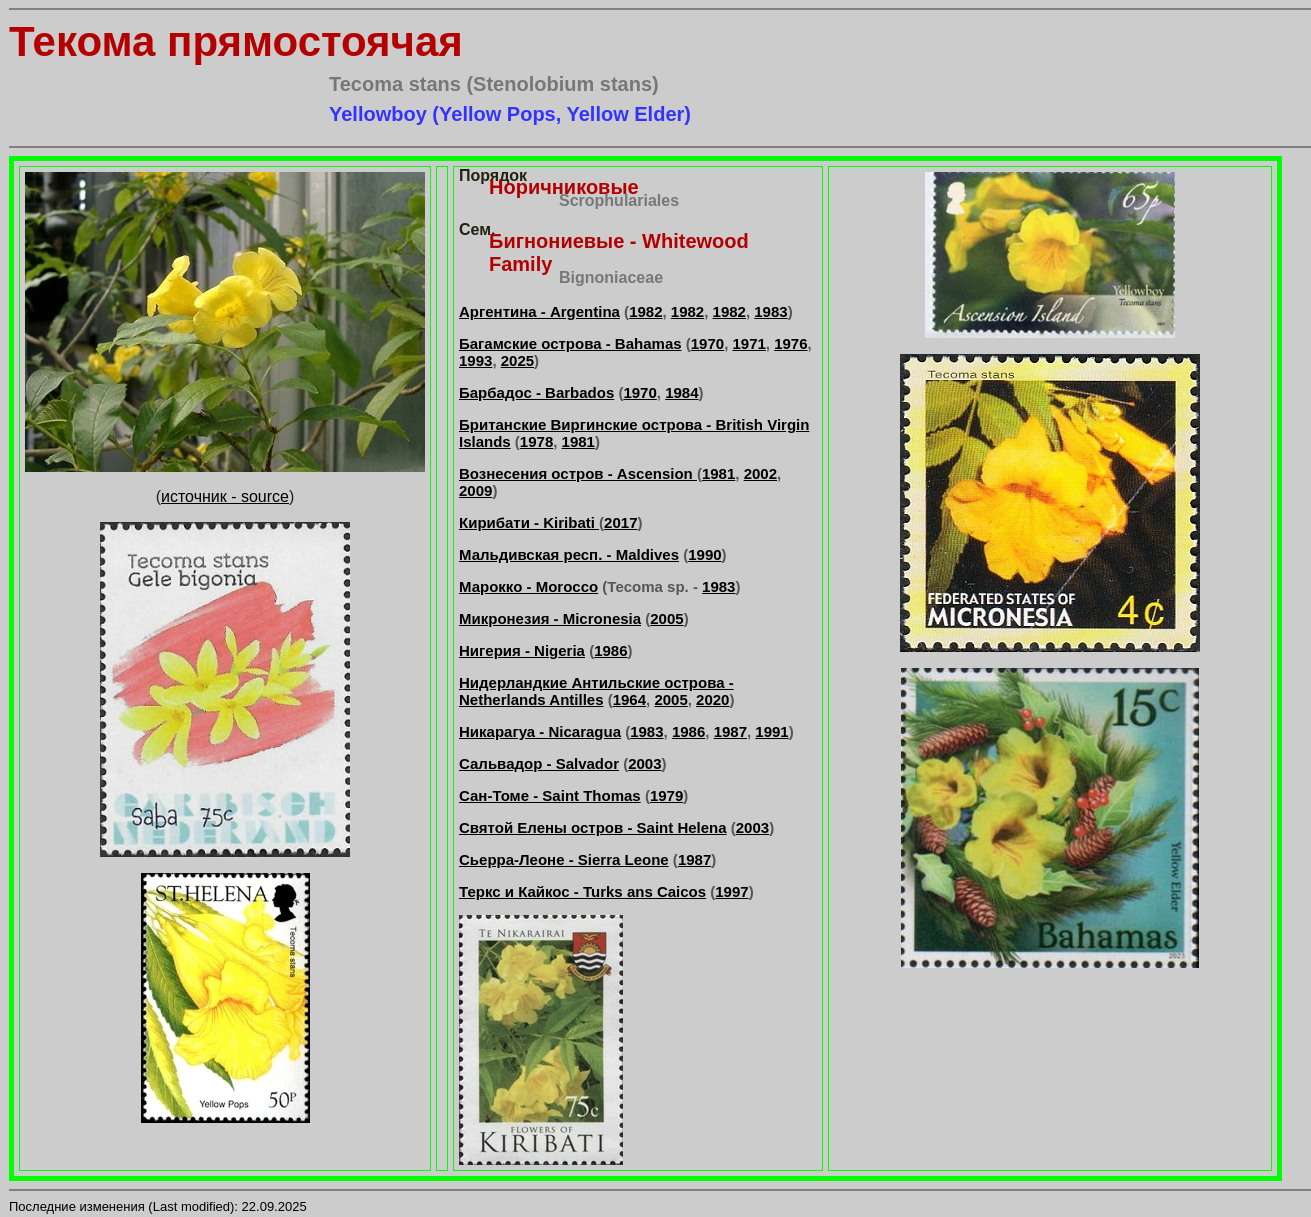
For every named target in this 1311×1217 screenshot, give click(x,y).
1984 (681, 392)
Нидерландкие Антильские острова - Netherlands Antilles (596, 691)
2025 (517, 360)
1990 (704, 554)
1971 (748, 343)
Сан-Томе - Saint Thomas (550, 795)
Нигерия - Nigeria (522, 650)
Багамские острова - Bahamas (570, 343)
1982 (645, 311)
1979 (666, 795)
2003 (644, 763)
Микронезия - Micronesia (550, 618)
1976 (790, 343)
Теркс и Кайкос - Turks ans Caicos (582, 891)
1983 (770, 311)
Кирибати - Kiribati (529, 522)
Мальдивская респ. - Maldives (569, 554)
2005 (666, 618)
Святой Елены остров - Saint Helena (593, 827)
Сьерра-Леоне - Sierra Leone (564, 859)
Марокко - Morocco (528, 586)
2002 (760, 473)
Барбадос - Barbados (536, 392)
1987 (730, 731)
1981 (578, 441)
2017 (620, 522)
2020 (712, 699)
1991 (771, 731)
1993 (475, 360)
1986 (610, 650)
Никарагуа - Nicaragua (540, 731)
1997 (731, 891)
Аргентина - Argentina (539, 311)
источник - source (225, 496)
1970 (707, 343)
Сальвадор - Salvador (539, 763)
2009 (475, 490)
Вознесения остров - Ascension (578, 473)
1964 (629, 699)
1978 (536, 441)
